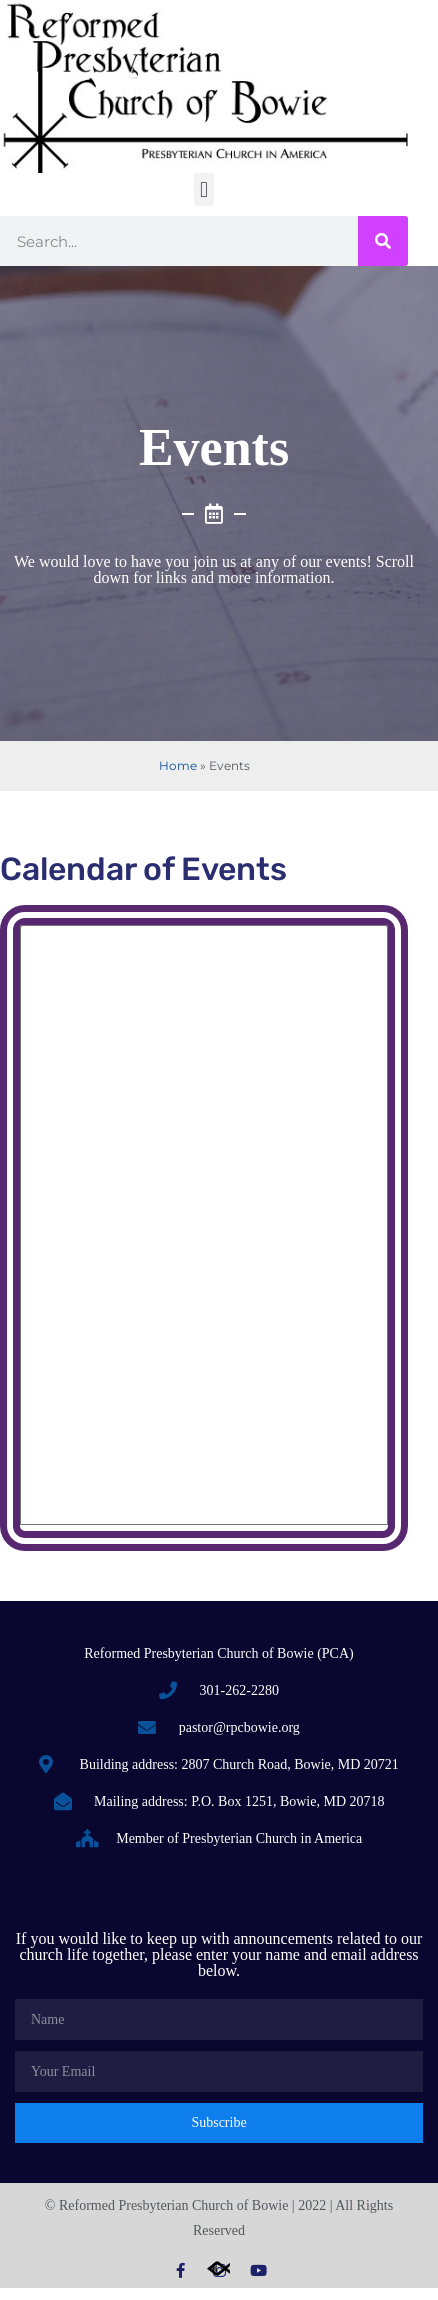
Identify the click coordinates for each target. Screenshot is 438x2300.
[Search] (383, 241)
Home (178, 765)
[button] (203, 189)
